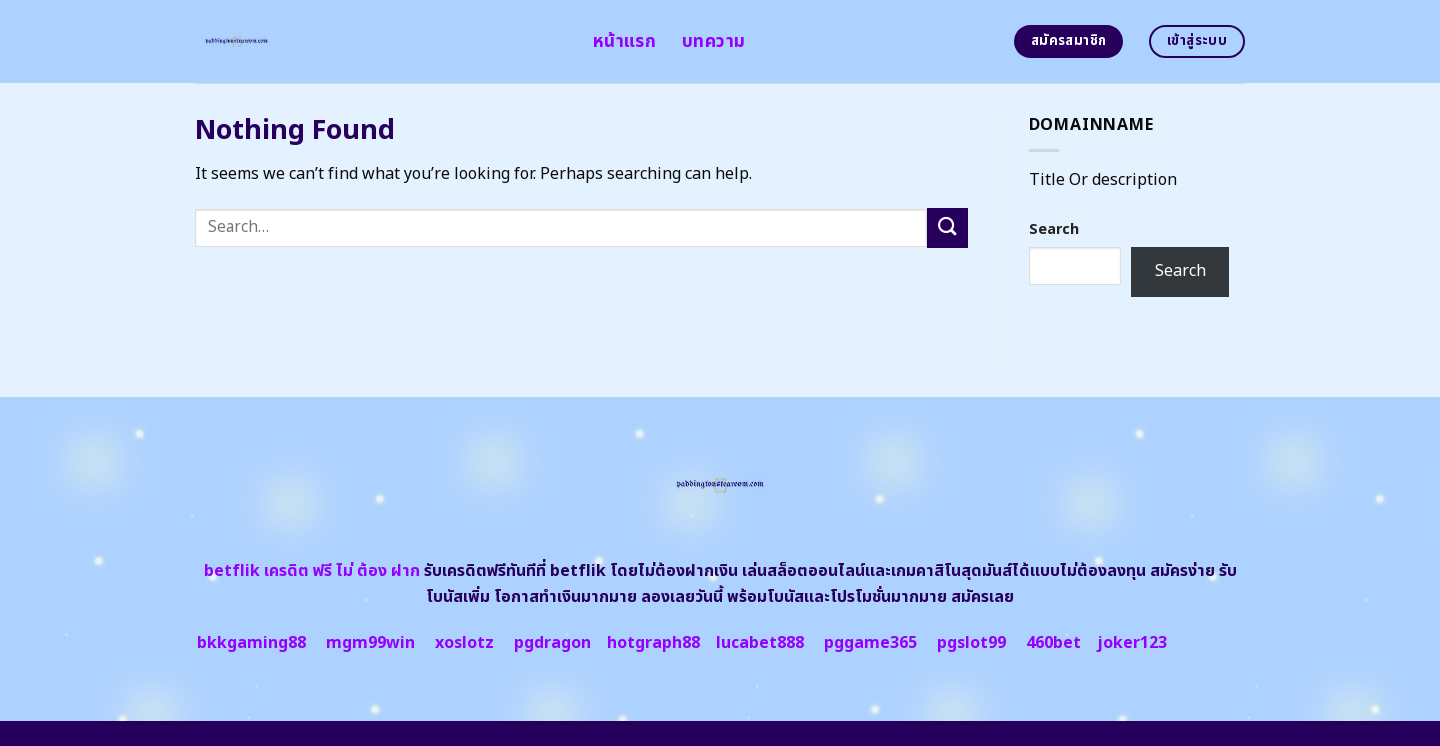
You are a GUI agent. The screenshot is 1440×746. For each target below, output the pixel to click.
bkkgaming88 (251, 643)
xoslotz (464, 643)
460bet (1053, 643)
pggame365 (870, 643)
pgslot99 (971, 643)
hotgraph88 (653, 643)
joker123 (1132, 643)
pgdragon (552, 643)
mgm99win (370, 643)
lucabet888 (760, 643)
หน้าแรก (624, 41)
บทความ (713, 41)
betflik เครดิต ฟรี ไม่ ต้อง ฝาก (312, 571)
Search (1054, 229)
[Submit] (947, 227)
